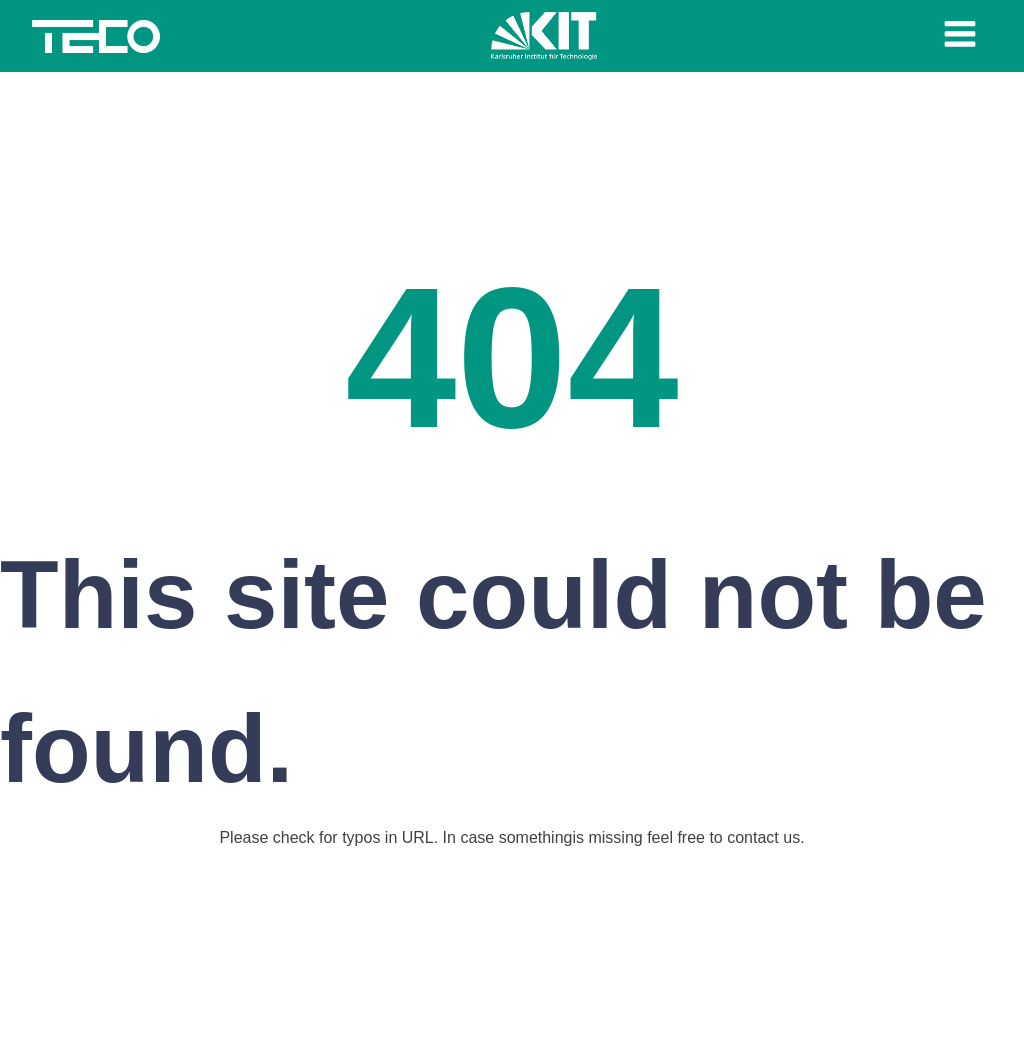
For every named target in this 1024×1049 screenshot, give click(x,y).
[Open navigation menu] (960, 36)
